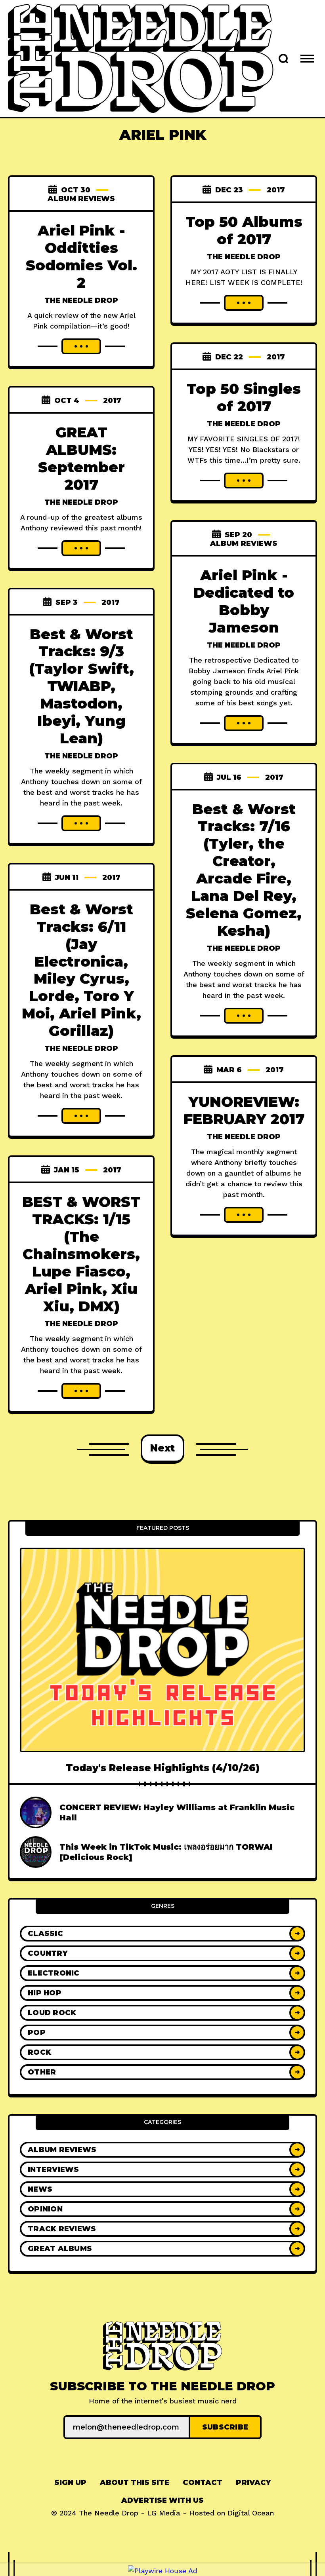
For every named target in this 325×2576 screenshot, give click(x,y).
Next (162, 1448)
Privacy (253, 2482)
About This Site (134, 2482)
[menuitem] (70, 2483)
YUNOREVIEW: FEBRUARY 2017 (244, 1110)
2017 (276, 190)
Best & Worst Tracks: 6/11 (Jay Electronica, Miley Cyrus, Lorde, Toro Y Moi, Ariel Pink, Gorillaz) (81, 969)
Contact (202, 2482)
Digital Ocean (251, 2513)
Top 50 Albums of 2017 (243, 230)
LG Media (163, 2513)
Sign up (70, 2482)
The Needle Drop (81, 300)
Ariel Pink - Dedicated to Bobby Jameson (243, 601)
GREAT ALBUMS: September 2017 (81, 458)
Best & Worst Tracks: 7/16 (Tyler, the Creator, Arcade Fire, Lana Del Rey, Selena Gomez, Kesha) (244, 869)
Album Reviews (81, 198)
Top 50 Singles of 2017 (244, 397)
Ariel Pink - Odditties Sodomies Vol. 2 (81, 256)
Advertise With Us (162, 2500)
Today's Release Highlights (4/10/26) (163, 1768)
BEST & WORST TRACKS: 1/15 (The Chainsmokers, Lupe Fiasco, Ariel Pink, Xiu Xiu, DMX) (81, 1254)
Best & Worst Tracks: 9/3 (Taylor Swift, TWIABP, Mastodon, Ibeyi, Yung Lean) (81, 686)
